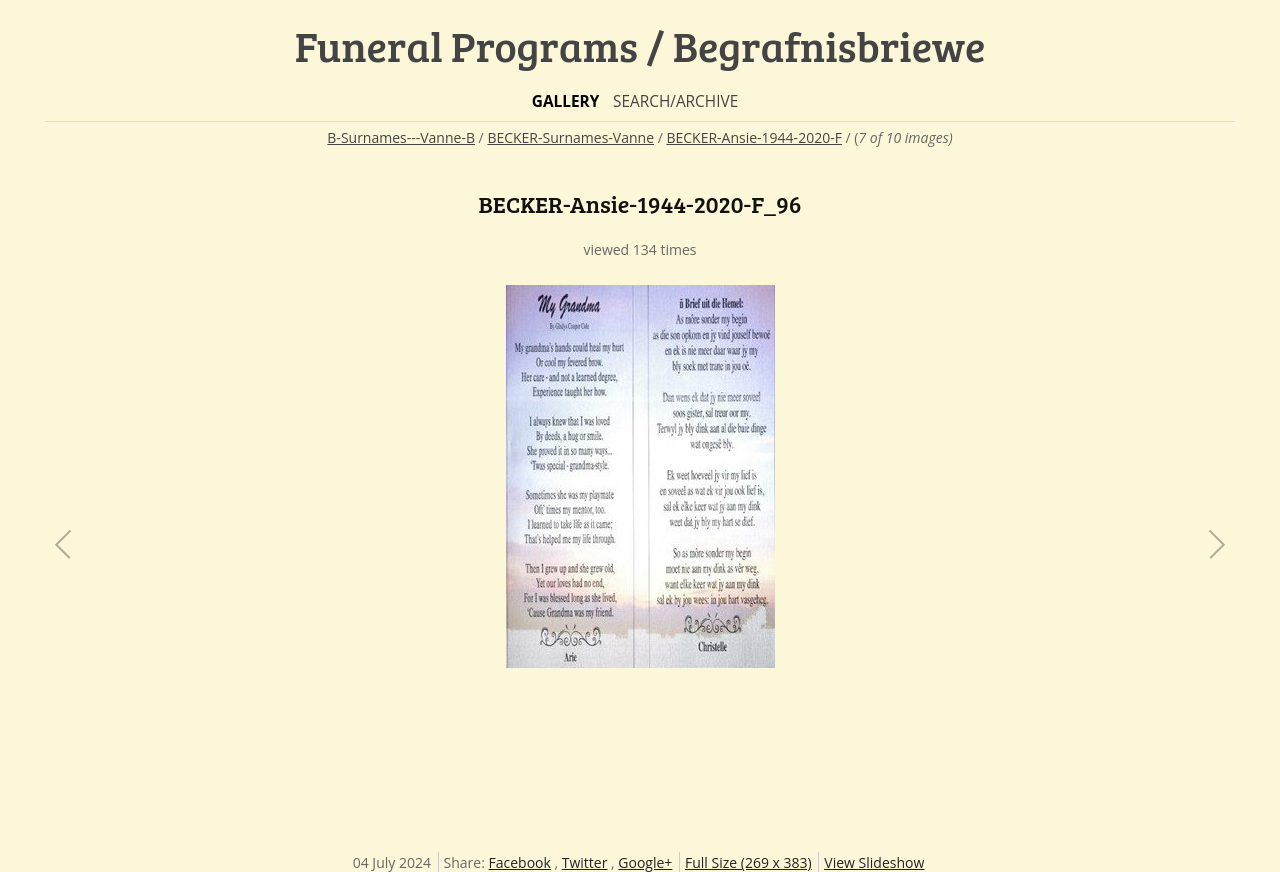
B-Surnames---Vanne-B (401, 137)
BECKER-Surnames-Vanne (570, 137)
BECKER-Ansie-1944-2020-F (753, 137)
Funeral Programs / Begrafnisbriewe (640, 45)
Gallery (566, 101)
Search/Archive (675, 101)
